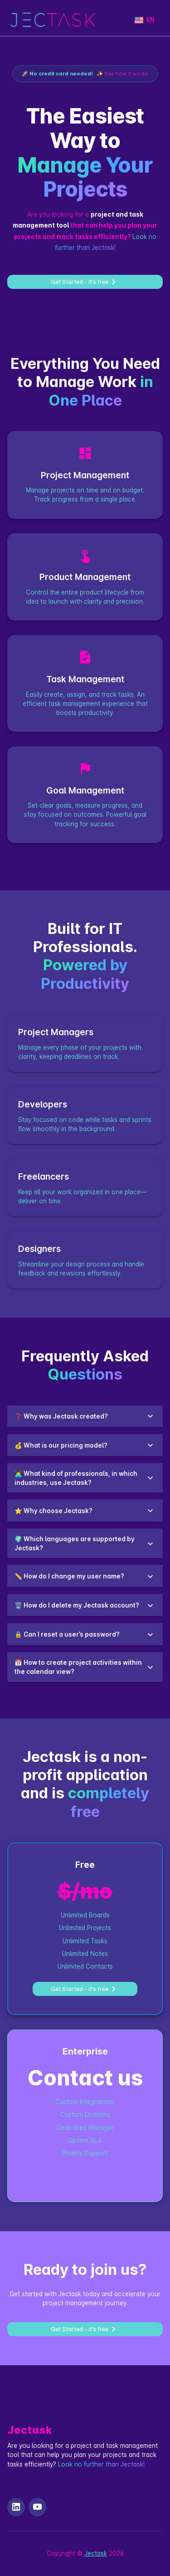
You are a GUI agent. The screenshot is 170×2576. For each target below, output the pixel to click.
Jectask (95, 2553)
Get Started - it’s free (85, 282)
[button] (85, 1416)
